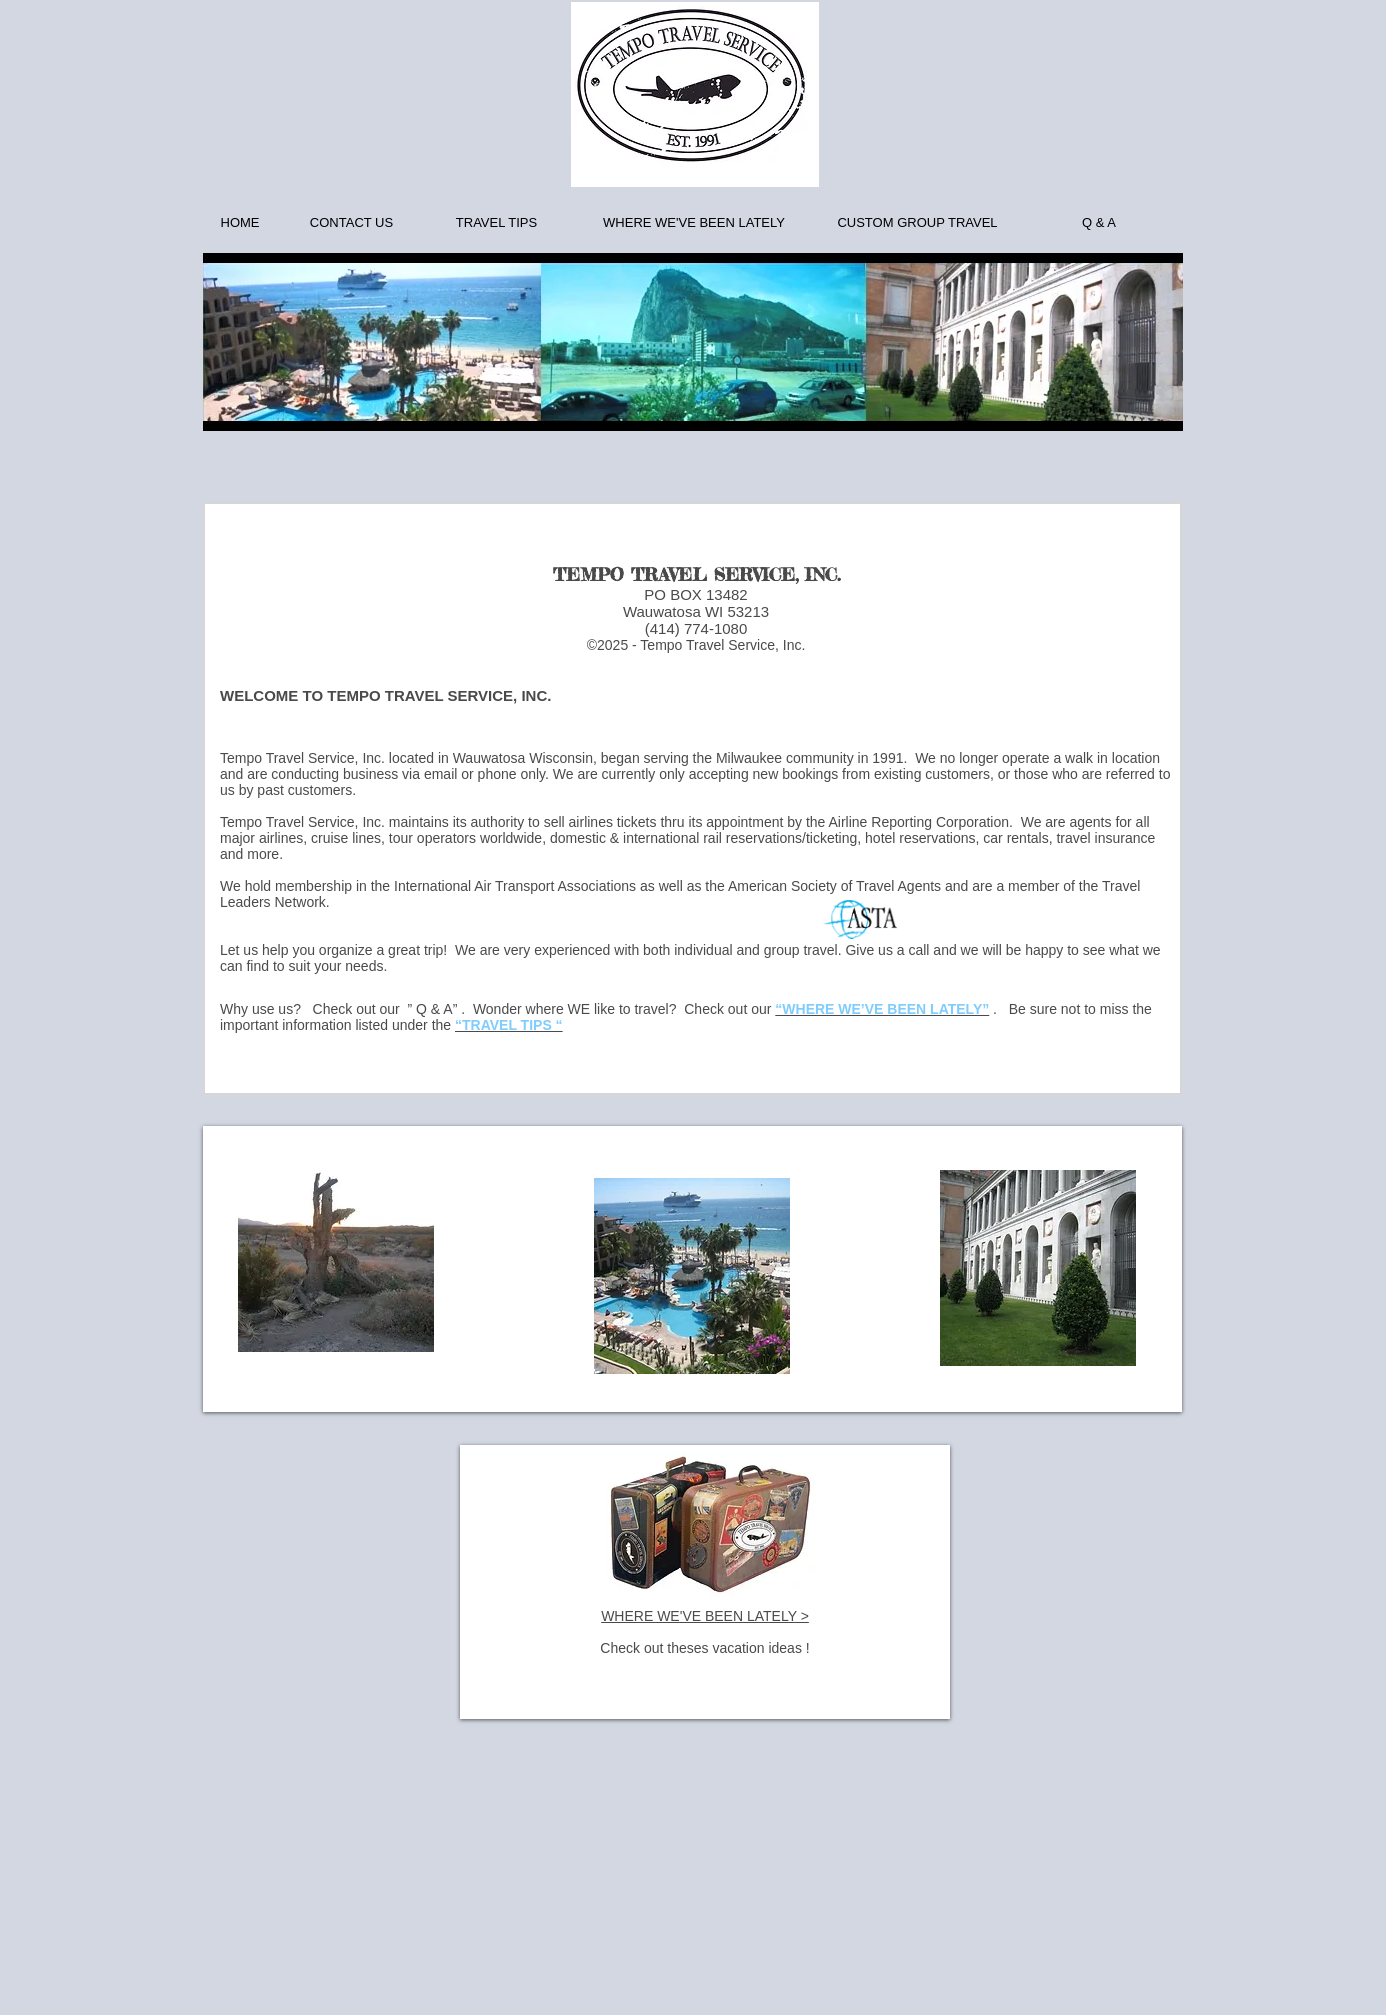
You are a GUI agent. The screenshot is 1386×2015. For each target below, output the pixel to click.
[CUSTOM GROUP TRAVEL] (917, 223)
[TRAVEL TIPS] (496, 223)
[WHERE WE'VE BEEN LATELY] (694, 223)
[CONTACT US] (351, 223)
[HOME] (240, 223)
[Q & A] (1099, 223)
